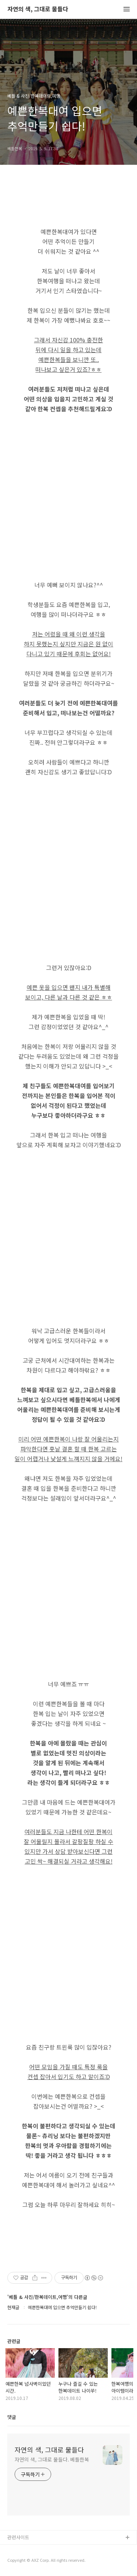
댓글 (11, 2416)
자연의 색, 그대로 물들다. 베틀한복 (52, 2459)
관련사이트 (18, 2537)
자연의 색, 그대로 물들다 (37, 9)
